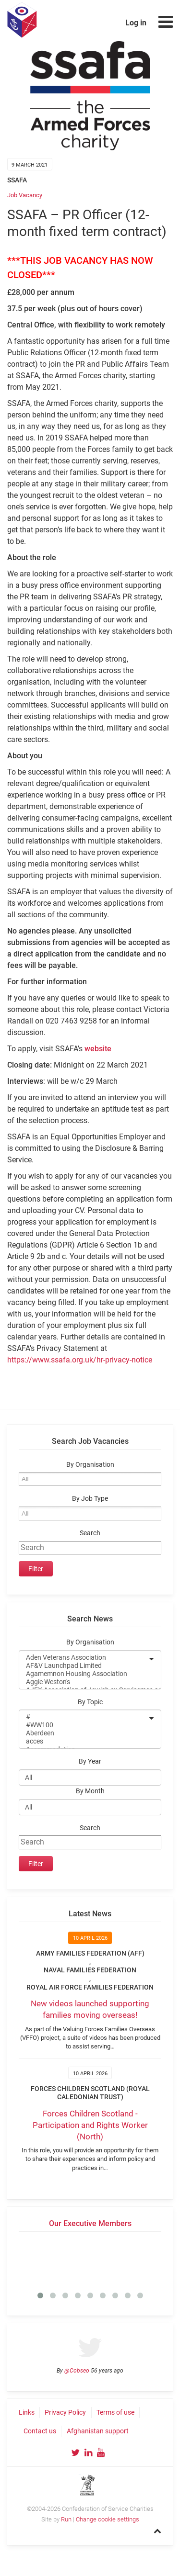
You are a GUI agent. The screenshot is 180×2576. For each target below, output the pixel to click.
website (97, 1048)
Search (90, 1533)
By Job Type (90, 1499)
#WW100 (84, 1725)
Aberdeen (84, 1733)
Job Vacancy (24, 195)
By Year (90, 1761)
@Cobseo (76, 2370)
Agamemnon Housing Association (84, 1674)
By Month (90, 1791)
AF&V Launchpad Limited (84, 1666)
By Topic (90, 1702)
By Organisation (90, 1465)
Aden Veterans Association (84, 1658)
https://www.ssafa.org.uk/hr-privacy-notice (79, 1359)
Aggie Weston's (84, 1682)
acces (84, 1741)
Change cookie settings (107, 2519)
